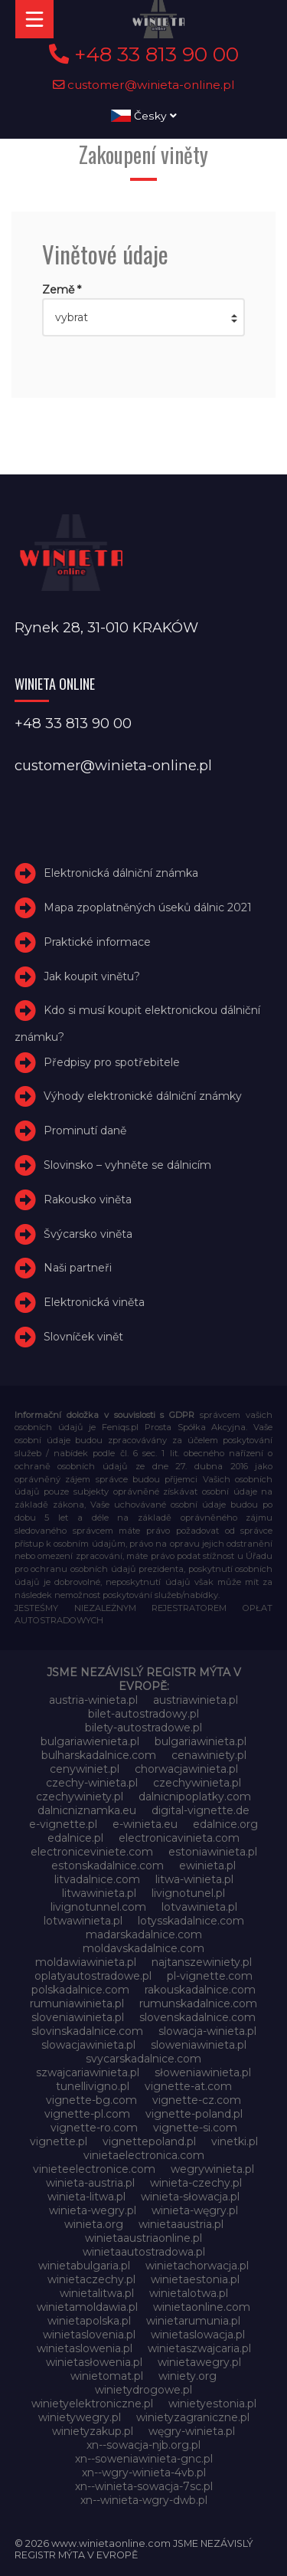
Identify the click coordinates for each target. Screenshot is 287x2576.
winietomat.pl (106, 2376)
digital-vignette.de (200, 1810)
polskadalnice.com (80, 1990)
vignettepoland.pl (149, 2141)
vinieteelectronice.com (94, 2169)
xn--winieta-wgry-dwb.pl (143, 2500)
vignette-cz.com (196, 2100)
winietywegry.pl (79, 2417)
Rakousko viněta (88, 1199)
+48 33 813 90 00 (144, 54)
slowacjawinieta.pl (88, 2045)
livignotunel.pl (188, 1893)
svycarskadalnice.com (143, 2059)
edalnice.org (225, 1824)
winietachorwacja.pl (197, 2265)
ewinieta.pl (207, 1865)
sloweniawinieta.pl (198, 2045)
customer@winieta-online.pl (144, 84)
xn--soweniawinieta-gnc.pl (144, 2459)
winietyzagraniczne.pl (192, 2417)
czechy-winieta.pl (92, 1783)
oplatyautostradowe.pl (93, 1976)
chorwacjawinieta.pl (186, 1769)
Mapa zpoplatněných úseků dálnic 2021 (148, 907)
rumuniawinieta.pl (77, 2003)
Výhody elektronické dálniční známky (143, 1096)
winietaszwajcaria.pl (199, 2348)
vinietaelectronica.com (143, 2155)
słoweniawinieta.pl (203, 2072)
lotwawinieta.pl (83, 1921)
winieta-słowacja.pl (190, 2197)
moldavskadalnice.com (143, 1948)
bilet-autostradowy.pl (143, 1714)
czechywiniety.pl (79, 1796)
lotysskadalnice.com (191, 1921)
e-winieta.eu (145, 1824)
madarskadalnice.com (144, 1934)
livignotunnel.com (98, 1907)
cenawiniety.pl (208, 1755)
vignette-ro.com (94, 2128)
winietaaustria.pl (181, 2224)
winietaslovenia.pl (89, 2334)
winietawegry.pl (199, 2362)
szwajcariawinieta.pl (87, 2072)
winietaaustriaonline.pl (143, 2238)
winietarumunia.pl (193, 2321)
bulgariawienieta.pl (90, 1741)
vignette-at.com (188, 2086)
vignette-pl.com (87, 2114)
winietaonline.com (201, 2307)
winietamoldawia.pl (87, 2307)
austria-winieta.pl (93, 1700)
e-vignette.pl (63, 1824)
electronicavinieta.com (179, 1838)
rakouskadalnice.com (200, 1990)
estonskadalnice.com (107, 1865)
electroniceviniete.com (92, 1852)
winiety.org (187, 2376)
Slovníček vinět (83, 1337)
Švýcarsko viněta (88, 1234)
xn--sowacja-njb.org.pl (143, 2445)
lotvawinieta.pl (199, 1907)
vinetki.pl (234, 2141)
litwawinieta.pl (99, 1893)
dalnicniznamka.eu (87, 1810)
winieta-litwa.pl (86, 2197)
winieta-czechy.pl (196, 2183)
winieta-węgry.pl (195, 2210)
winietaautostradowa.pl (144, 2252)
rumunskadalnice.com (198, 2003)
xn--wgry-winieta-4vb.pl (144, 2472)
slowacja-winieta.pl (207, 2031)
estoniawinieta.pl (212, 1852)
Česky (144, 116)
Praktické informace (97, 942)
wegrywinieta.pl (212, 2169)
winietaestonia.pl (195, 2279)
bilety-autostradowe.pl (143, 1727)
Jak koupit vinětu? (92, 976)
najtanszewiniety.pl (202, 1962)
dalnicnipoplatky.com (195, 1796)
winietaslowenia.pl (84, 2348)
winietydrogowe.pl (143, 2390)
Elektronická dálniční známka (121, 873)
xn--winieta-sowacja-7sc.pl (144, 2486)
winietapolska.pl (89, 2321)
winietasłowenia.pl (94, 2362)
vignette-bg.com (91, 2100)
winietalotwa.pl (188, 2293)
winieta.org (93, 2224)
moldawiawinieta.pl (85, 1962)
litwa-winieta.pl (194, 1879)
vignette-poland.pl (194, 2114)
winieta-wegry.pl (92, 2210)
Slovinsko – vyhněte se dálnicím (127, 1165)
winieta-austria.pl (90, 2183)
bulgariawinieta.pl (200, 1741)
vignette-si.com (195, 2128)
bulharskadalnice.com (98, 1755)
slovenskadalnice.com (197, 2017)
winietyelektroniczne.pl (92, 2403)
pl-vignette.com (210, 1976)
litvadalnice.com (97, 1879)
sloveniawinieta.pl (77, 2017)
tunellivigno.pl (92, 2086)
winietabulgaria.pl (84, 2265)
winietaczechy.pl (91, 2279)
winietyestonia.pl (212, 2403)
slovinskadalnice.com (87, 2031)
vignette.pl (58, 2141)
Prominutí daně (85, 1130)
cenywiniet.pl (84, 1769)
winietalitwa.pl (97, 2293)
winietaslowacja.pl (198, 2334)
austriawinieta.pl (195, 1700)
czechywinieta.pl (197, 1783)
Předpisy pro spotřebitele (112, 1062)
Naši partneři (78, 1268)
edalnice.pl (75, 1838)
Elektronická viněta (94, 1302)
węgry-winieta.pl (191, 2431)
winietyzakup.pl (92, 2431)
